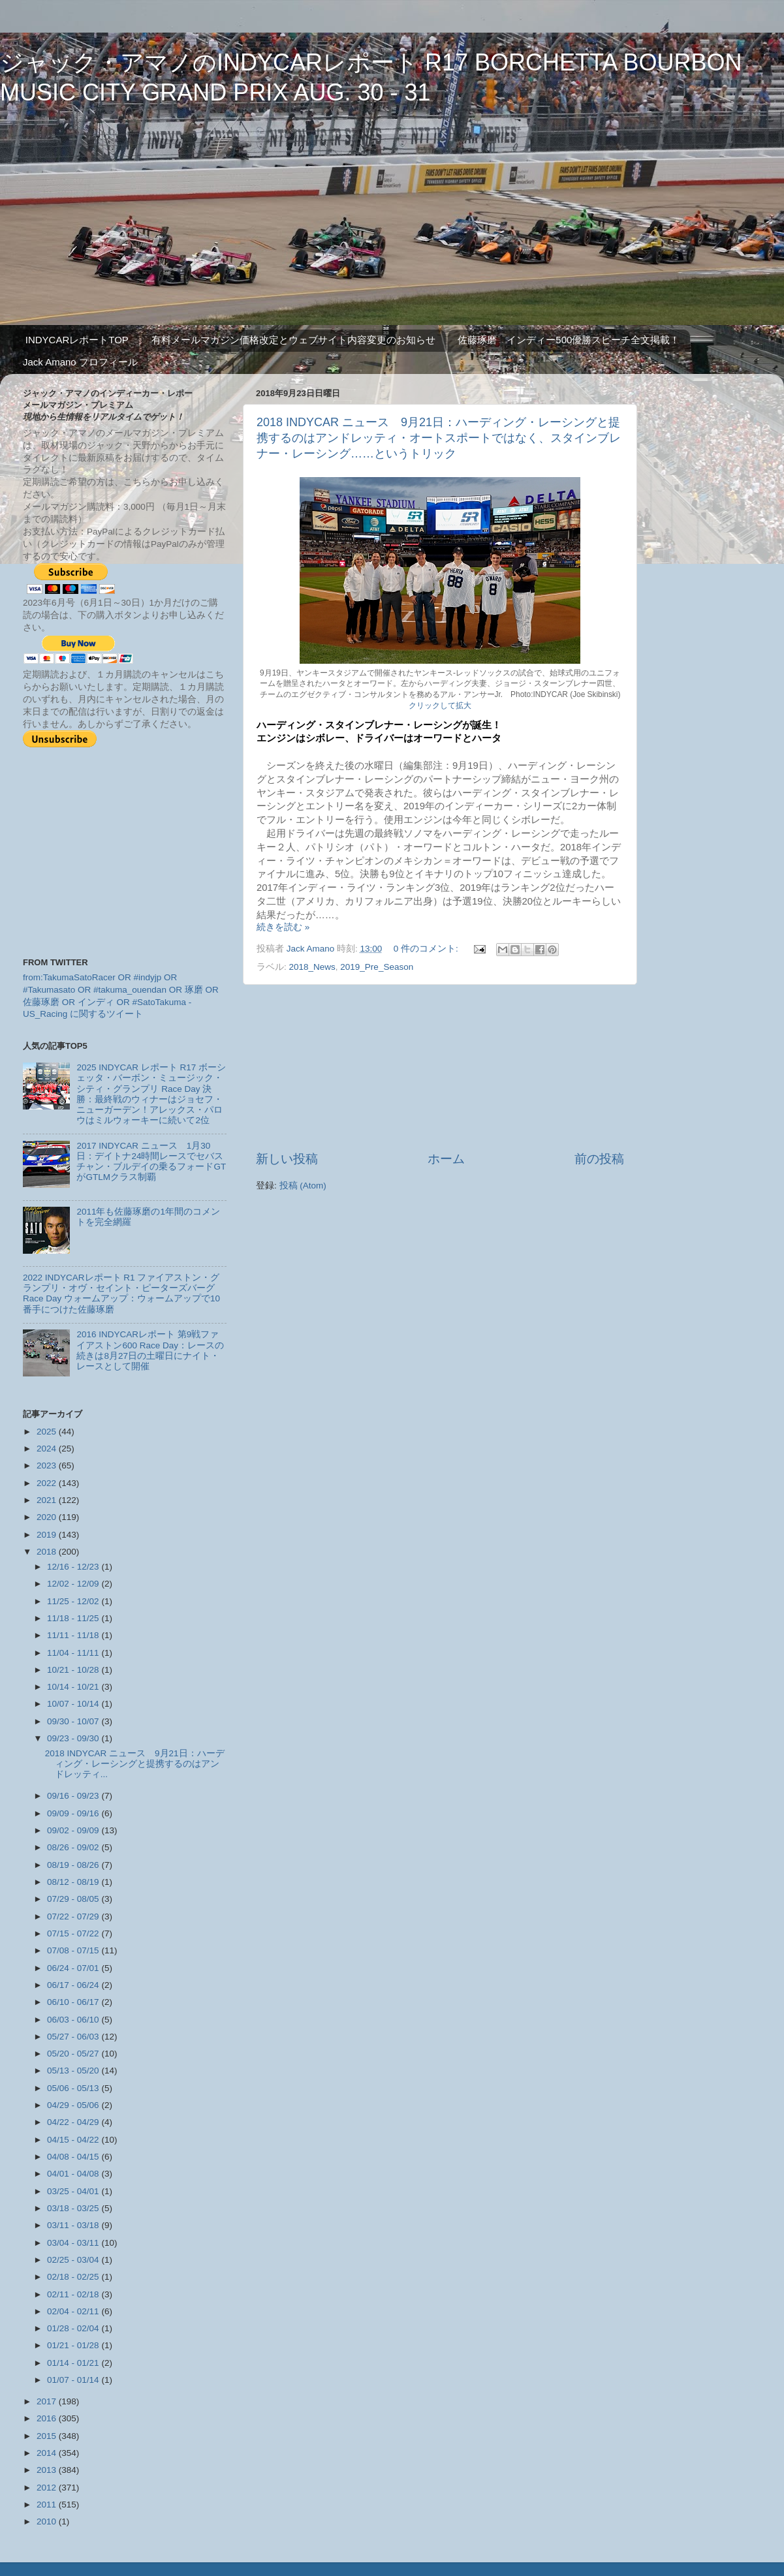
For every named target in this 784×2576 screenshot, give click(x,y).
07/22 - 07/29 (74, 1916)
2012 (48, 2487)
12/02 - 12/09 (74, 1584)
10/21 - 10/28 (74, 1670)
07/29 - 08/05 (74, 1899)
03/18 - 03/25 (74, 2208)
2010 (48, 2521)
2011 (48, 2504)
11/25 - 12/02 (74, 1601)
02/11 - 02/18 (74, 2294)
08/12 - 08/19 (74, 1882)
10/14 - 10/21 (74, 1687)
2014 (48, 2453)
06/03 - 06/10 (74, 2020)
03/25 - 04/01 (74, 2191)
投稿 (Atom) (302, 1185)
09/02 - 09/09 (74, 1830)
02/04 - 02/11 (74, 2311)
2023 (48, 1465)
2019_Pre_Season (376, 967)
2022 (48, 1483)
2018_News (312, 967)
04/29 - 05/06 (74, 2105)
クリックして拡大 (440, 705)
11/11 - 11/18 (74, 1635)
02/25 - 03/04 (74, 2260)
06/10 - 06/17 (74, 2002)
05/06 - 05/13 (74, 2088)
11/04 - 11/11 (74, 1653)
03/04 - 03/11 (74, 2243)
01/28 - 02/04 (74, 2328)
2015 (48, 2436)
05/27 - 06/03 (74, 2036)
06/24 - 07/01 (74, 1968)
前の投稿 (599, 1159)
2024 (48, 1448)
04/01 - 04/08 (74, 2174)
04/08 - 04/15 (74, 2157)
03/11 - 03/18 (74, 2225)
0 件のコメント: (427, 949)
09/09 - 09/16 (74, 1813)
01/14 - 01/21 (74, 2363)
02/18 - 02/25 (74, 2277)
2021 (48, 1500)
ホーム (446, 1159)
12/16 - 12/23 (74, 1567)
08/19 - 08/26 (74, 1865)
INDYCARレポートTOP (77, 339)
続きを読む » (283, 927)
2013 (48, 2470)
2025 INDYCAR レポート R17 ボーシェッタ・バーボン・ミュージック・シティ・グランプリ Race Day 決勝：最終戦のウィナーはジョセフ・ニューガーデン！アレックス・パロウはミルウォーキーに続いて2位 (151, 1094)
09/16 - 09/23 (74, 1796)
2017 (48, 2401)
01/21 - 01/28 (74, 2345)
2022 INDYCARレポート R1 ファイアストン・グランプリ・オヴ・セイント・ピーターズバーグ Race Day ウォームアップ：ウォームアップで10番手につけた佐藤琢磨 (121, 1293)
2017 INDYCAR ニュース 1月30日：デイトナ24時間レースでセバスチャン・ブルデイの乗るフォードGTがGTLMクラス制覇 (151, 1162)
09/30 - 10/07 (74, 1721)
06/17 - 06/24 (74, 1985)
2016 (48, 2418)
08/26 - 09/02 (74, 1847)
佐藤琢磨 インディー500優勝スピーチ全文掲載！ (569, 339)
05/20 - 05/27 (74, 2053)
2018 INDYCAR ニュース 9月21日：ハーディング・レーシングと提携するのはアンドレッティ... (135, 1763)
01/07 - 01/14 (74, 2380)
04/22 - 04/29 (74, 2122)
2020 (48, 1517)
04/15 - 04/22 (74, 2140)
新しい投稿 (287, 1159)
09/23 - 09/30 (74, 1738)
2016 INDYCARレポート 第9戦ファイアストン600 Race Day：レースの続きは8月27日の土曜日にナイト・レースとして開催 (150, 1350)
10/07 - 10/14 (74, 1704)
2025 (48, 1431)
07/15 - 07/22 (74, 1933)
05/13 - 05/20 (74, 2070)
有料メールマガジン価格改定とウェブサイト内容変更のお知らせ (293, 339)
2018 (48, 1552)
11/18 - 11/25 (74, 1618)
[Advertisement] (440, 1067)
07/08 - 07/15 (74, 1950)
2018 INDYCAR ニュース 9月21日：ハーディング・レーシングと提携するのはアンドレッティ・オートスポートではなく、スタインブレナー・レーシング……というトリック (439, 438)
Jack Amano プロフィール (80, 361)
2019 (48, 1535)
